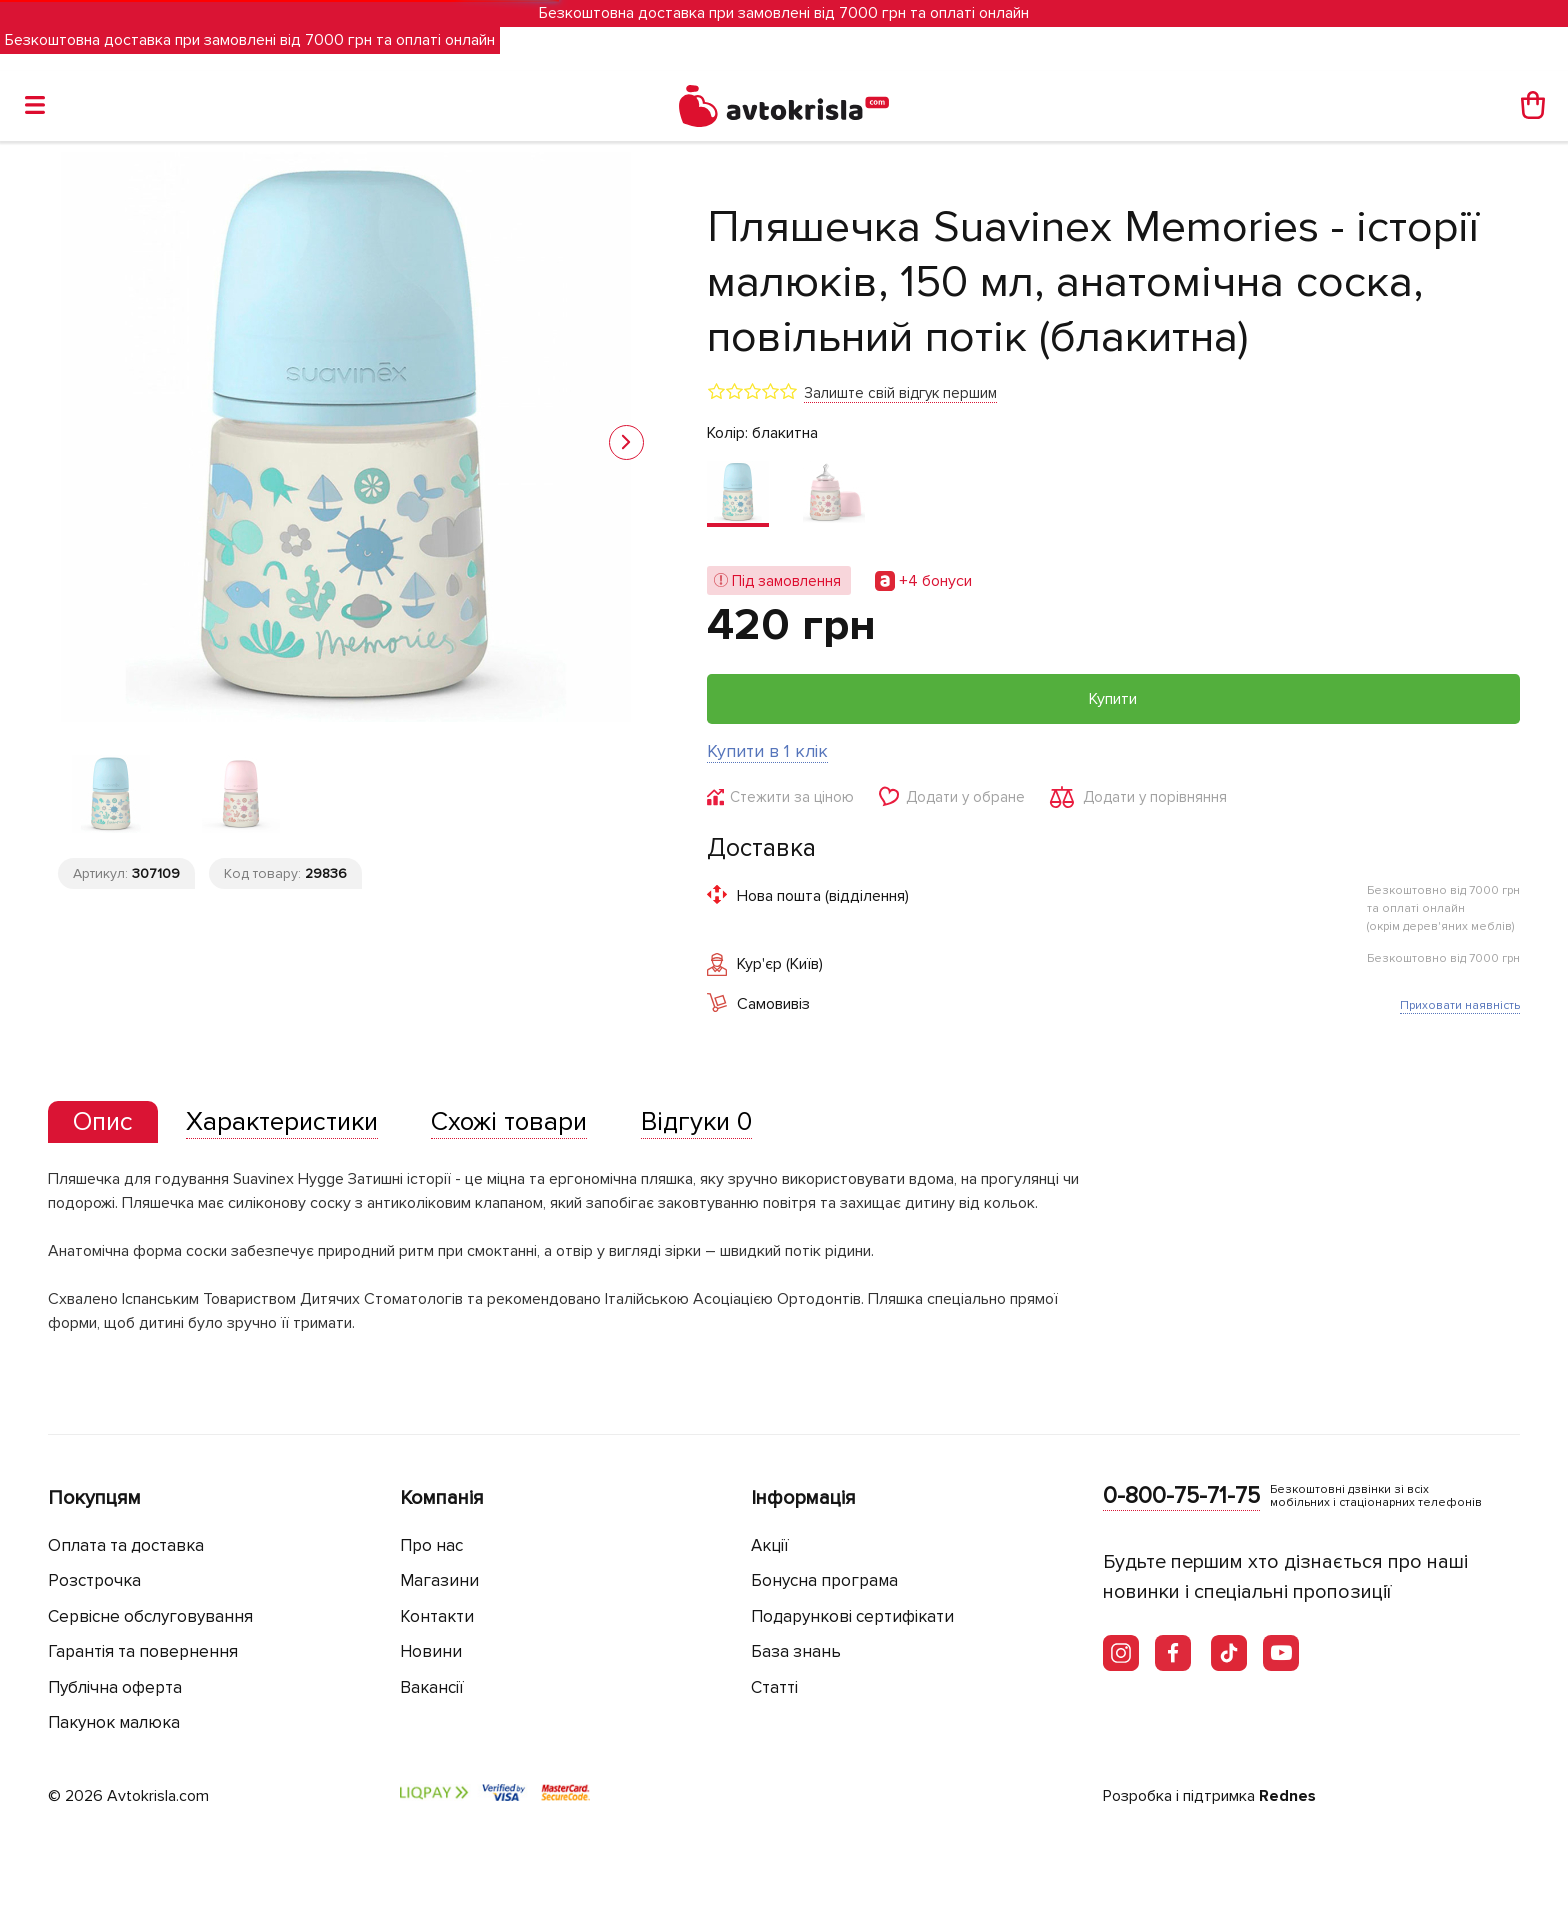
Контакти (437, 1616)
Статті (774, 1687)
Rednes (1287, 1796)
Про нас (431, 1545)
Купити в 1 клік (767, 751)
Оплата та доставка (126, 1545)
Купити (1113, 699)
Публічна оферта (115, 1687)
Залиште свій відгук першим (900, 393)
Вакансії (432, 1687)
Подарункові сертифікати (852, 1616)
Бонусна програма (824, 1580)
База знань (796, 1651)
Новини (431, 1651)
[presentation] (103, 1122)
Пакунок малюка (114, 1722)
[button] (626, 442)
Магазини (439, 1580)
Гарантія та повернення (143, 1651)
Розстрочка (94, 1580)
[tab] (103, 1122)
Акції (770, 1545)
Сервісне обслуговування (150, 1616)
